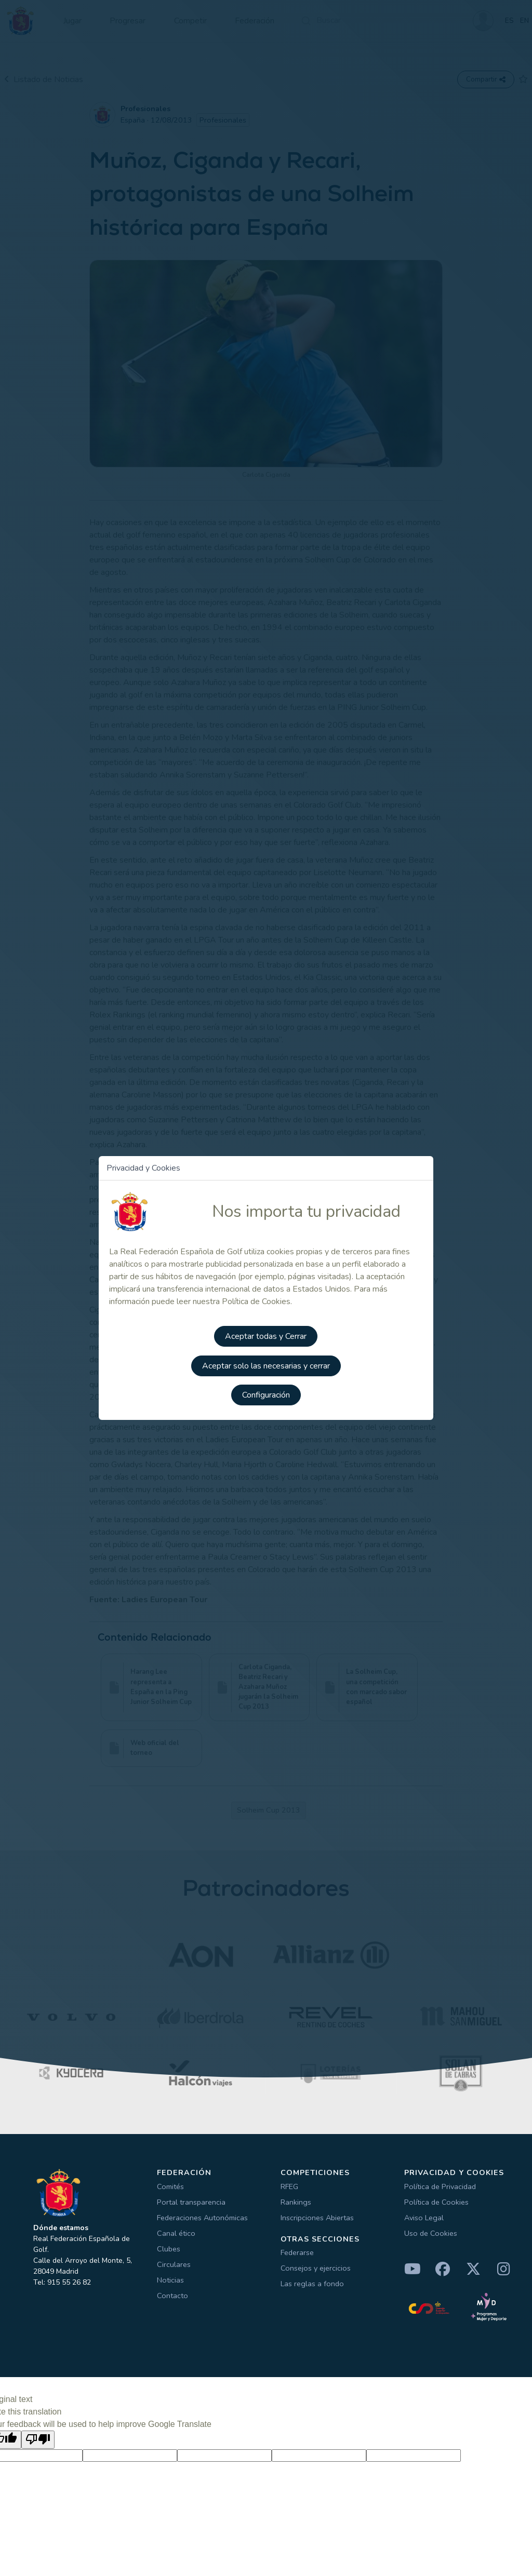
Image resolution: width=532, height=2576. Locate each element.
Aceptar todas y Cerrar (266, 1335)
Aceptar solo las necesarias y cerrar (266, 1364)
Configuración (266, 1393)
